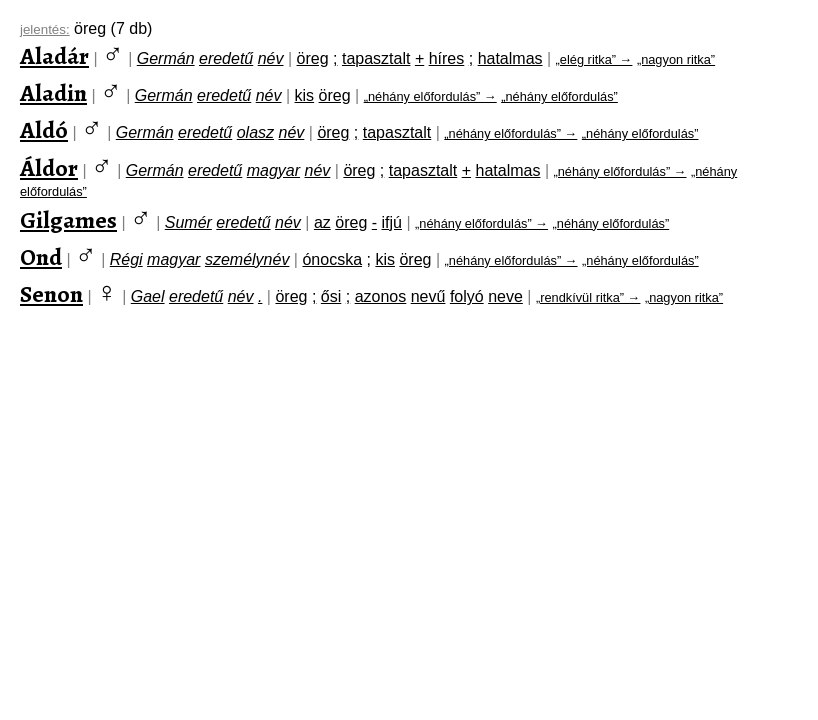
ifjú (392, 222)
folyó (467, 296)
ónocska (332, 259)
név (271, 58)
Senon (51, 294)
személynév (247, 259)
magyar (273, 170)
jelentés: (45, 29)
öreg (313, 58)
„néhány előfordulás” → (430, 96)
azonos (381, 296)
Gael (148, 296)
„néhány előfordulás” (559, 96)
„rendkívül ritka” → (588, 297)
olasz (255, 132)
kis (305, 95)
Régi (126, 259)
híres (447, 58)
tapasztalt (376, 58)
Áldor (49, 168)
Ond (41, 257)
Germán (166, 58)
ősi (331, 296)
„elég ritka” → (594, 59)
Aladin (53, 93)
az (322, 222)
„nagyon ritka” (676, 59)
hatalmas (510, 58)
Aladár (54, 56)
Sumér (188, 222)
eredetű (226, 58)
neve (505, 296)
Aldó (44, 130)
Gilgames (68, 220)
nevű (428, 296)
